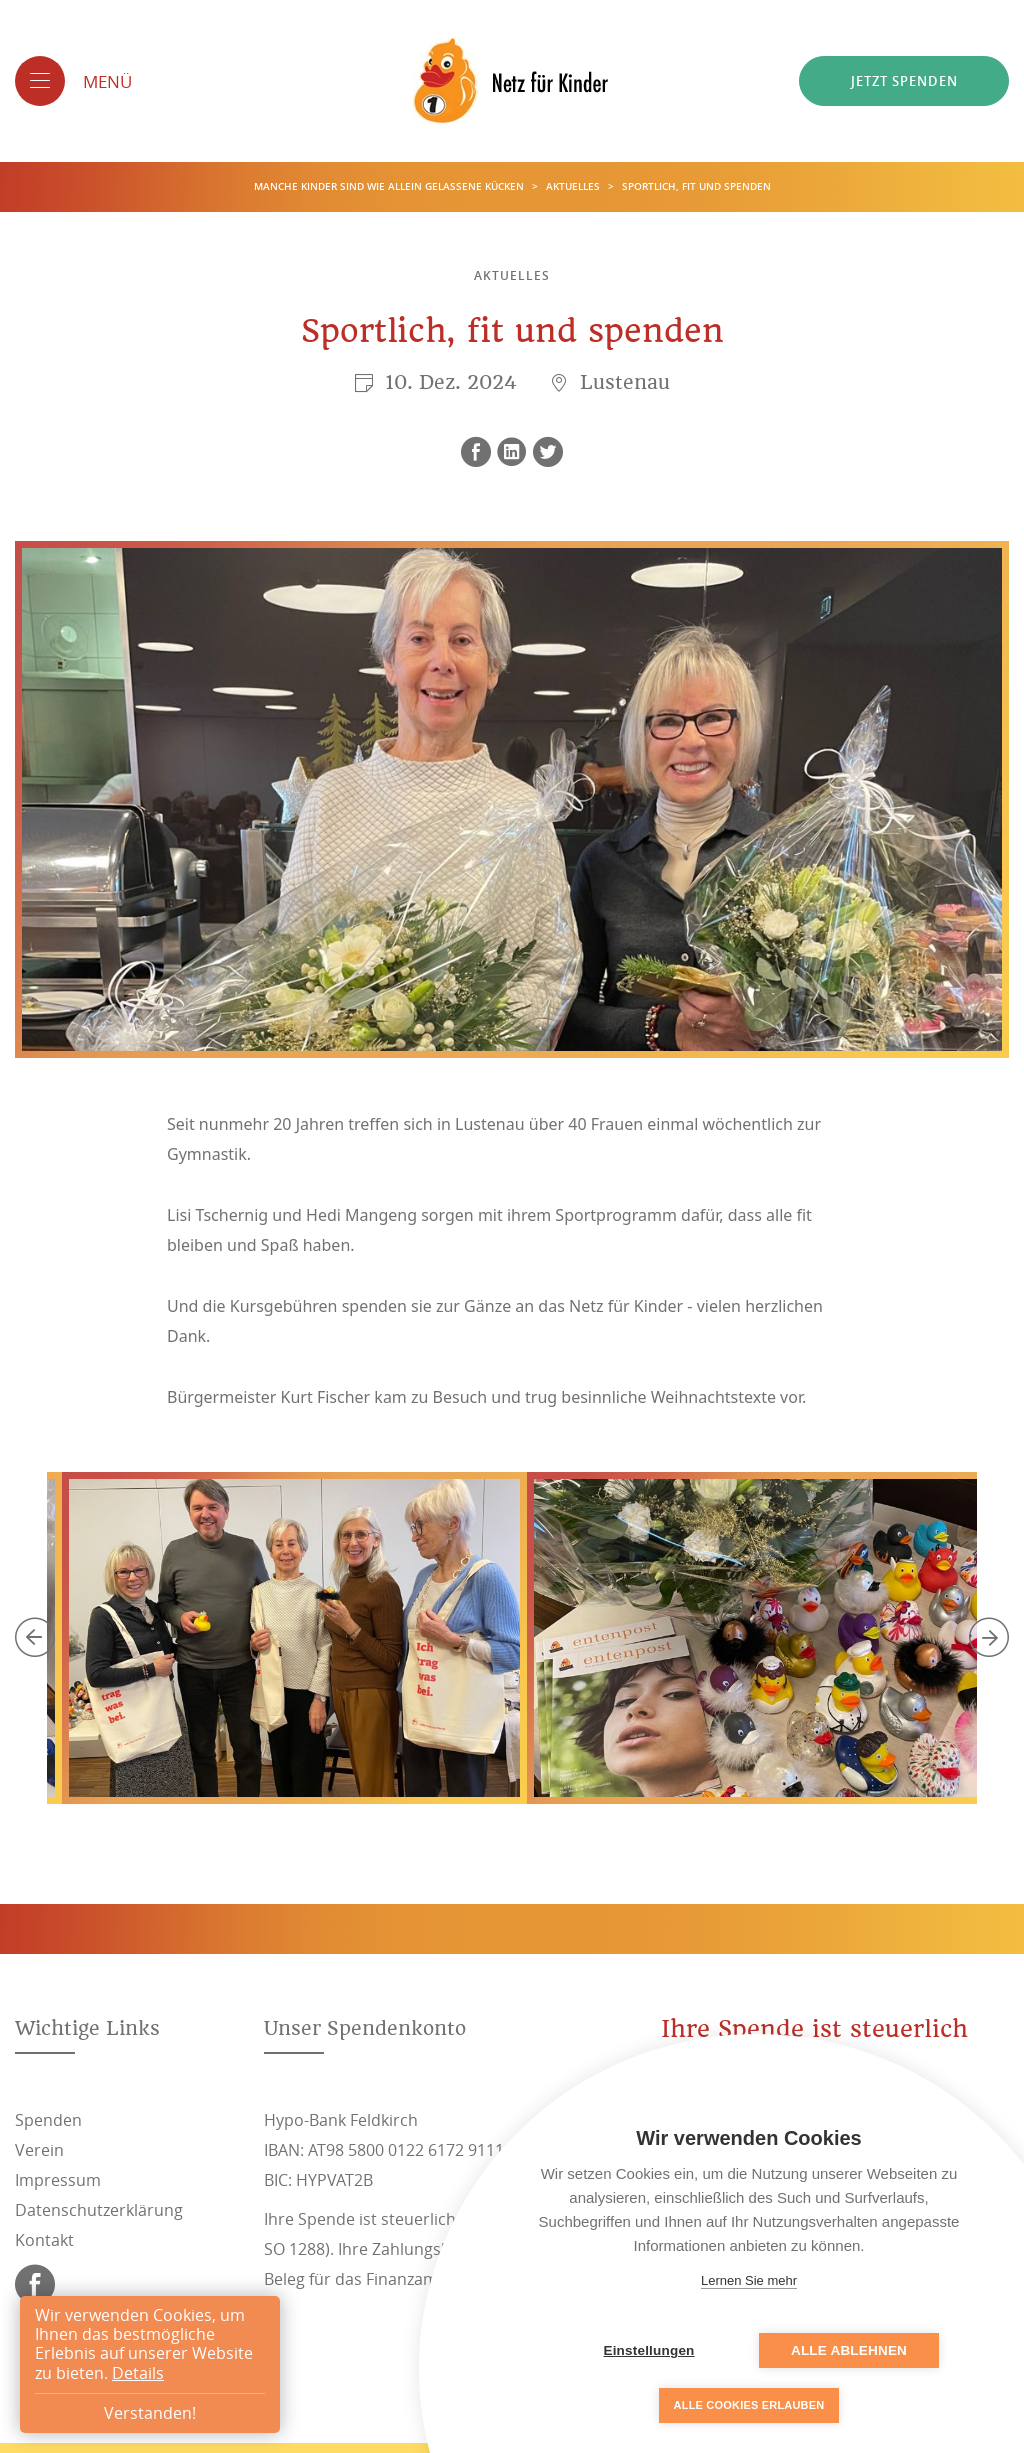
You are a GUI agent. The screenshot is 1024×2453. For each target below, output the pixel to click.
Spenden (48, 2120)
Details (138, 2373)
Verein (39, 2150)
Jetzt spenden (904, 81)
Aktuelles (574, 186)
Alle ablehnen (849, 2350)
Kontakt (44, 2240)
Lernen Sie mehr (749, 2280)
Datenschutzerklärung (99, 2210)
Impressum (58, 2180)
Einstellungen (648, 2350)
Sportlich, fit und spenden (696, 186)
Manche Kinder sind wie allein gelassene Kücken (390, 186)
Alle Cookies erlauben (749, 2405)
